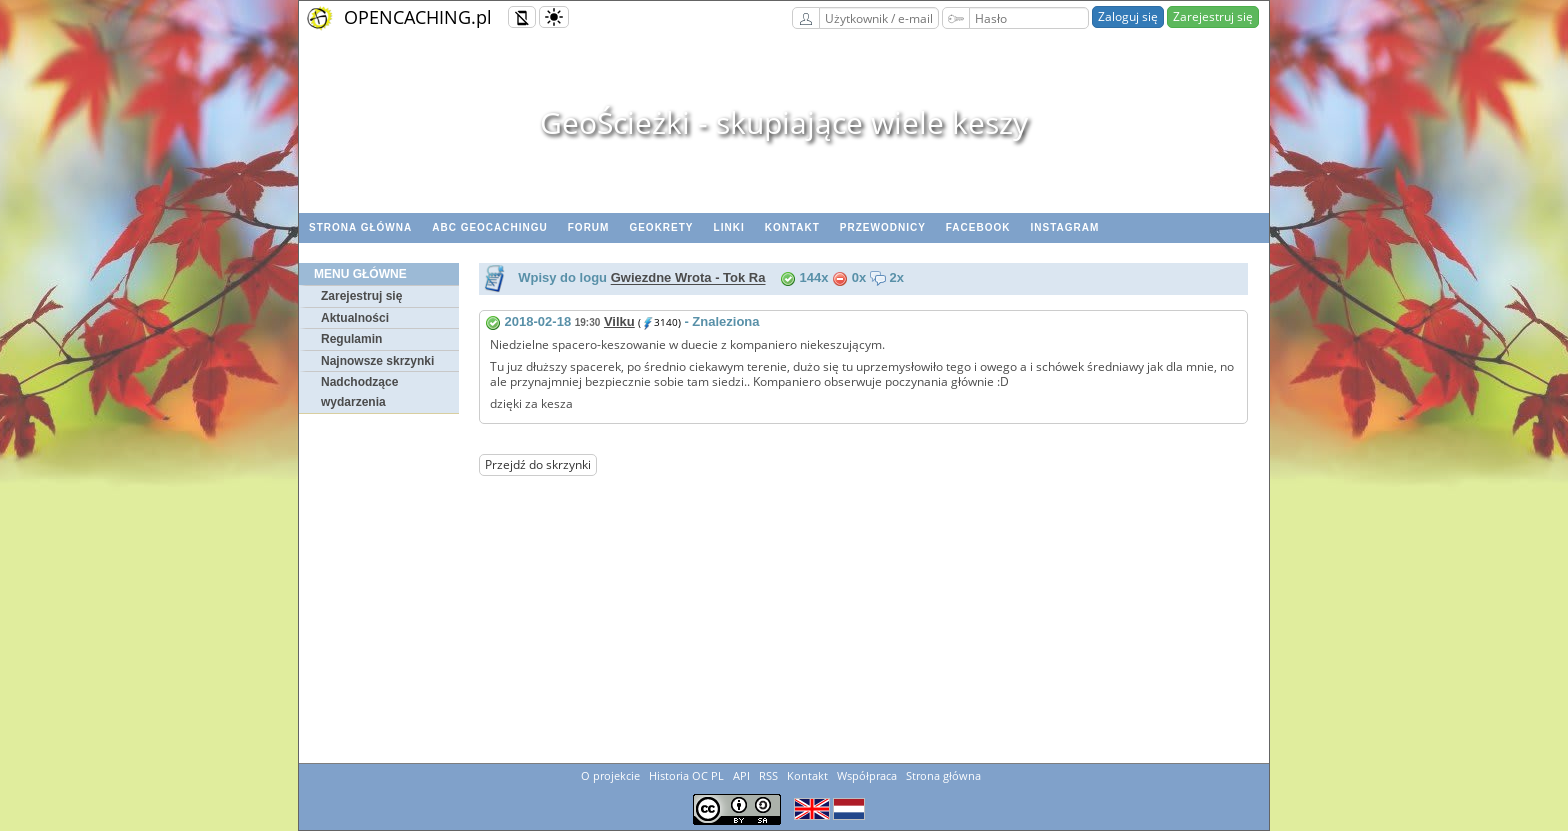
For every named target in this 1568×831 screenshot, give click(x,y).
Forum (589, 227)
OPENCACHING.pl (418, 17)
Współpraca (867, 775)
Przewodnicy (883, 227)
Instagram (1064, 227)
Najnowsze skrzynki (377, 361)
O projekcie (610, 775)
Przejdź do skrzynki (538, 464)
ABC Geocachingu (490, 227)
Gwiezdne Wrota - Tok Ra (688, 278)
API (741, 775)
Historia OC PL (686, 775)
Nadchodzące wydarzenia (359, 392)
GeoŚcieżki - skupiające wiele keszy (784, 122)
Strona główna (360, 227)
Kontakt (792, 227)
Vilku (619, 321)
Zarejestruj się (1213, 16)
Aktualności (355, 318)
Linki (729, 227)
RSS (768, 775)
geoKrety (661, 227)
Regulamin (351, 339)
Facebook (978, 227)
